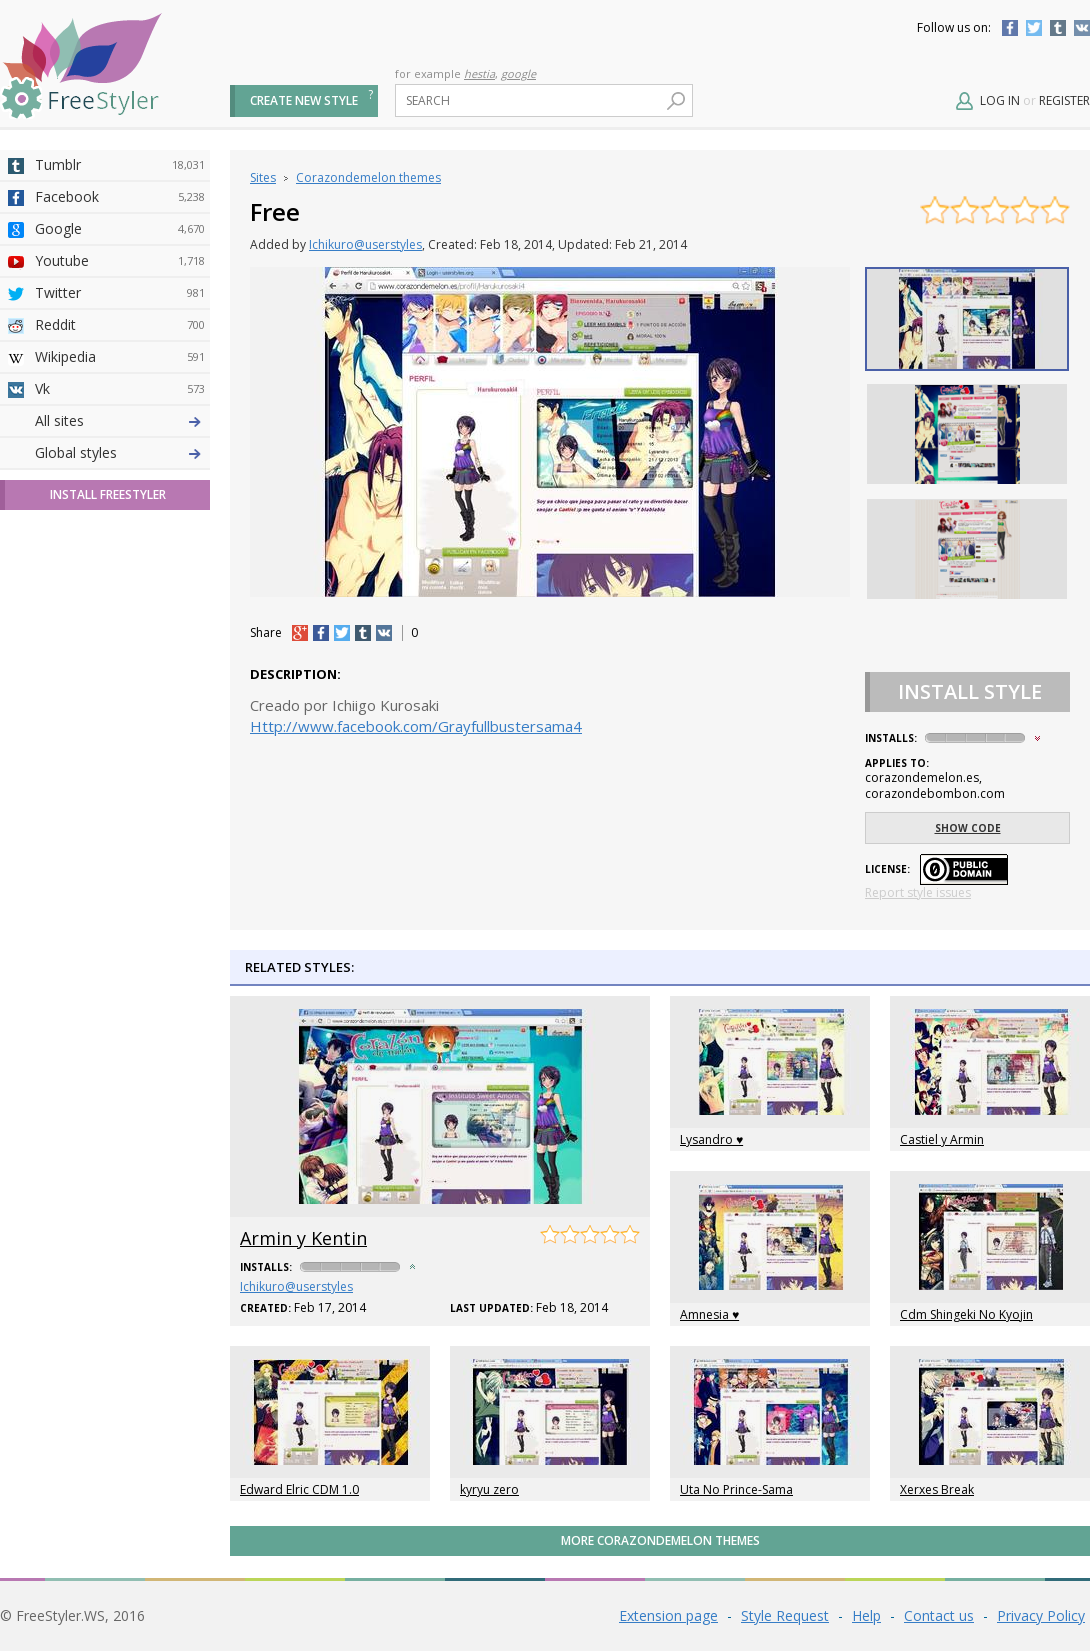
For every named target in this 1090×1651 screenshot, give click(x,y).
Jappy (120, 645)
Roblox (120, 613)
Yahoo (120, 549)
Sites (263, 177)
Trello (120, 677)
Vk (120, 389)
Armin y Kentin (303, 1238)
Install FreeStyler (108, 846)
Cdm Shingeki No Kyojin (966, 1314)
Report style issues (918, 892)
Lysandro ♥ (711, 1139)
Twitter (1034, 28)
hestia (479, 73)
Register (1064, 100)
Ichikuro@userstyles (365, 244)
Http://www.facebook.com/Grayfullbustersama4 (416, 726)
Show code (968, 828)
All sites (59, 772)
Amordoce (120, 485)
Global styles (76, 804)
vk (384, 633)
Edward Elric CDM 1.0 (299, 1489)
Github (120, 517)
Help (866, 1615)
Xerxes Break (937, 1489)
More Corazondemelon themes (660, 1540)
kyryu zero (489, 1489)
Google (120, 229)
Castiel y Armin (942, 1139)
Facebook (1010, 28)
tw (342, 633)
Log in (1000, 100)
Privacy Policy (1041, 1615)
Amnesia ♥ (709, 1314)
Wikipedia (120, 357)
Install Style (970, 691)
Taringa (120, 581)
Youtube (120, 261)
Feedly (120, 709)
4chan (120, 453)
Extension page (668, 1615)
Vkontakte (1082, 28)
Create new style (304, 100)
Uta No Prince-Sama (736, 1489)
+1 (300, 633)
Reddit (120, 325)
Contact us (939, 1615)
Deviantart (120, 421)
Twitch (120, 741)
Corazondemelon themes (368, 177)
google (518, 73)
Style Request (785, 1615)
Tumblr (1058, 28)
